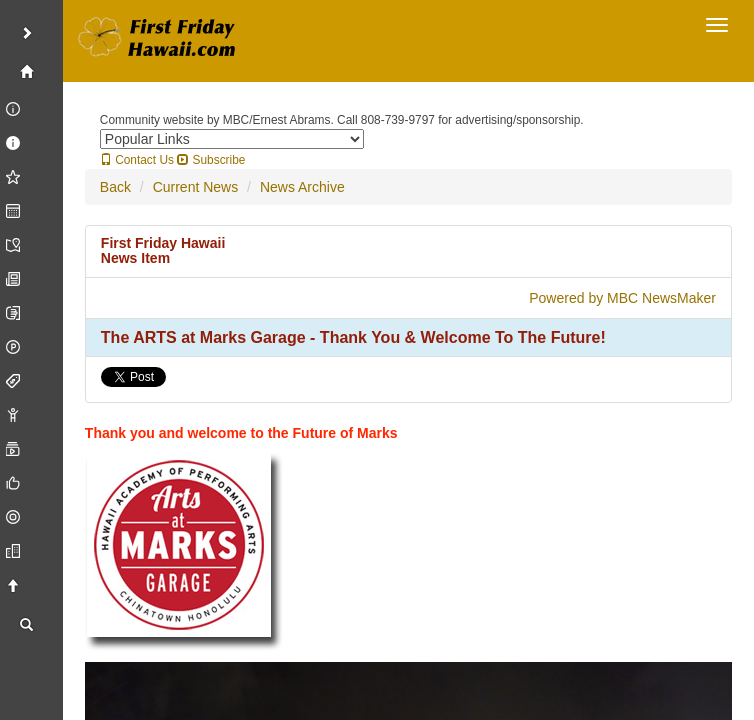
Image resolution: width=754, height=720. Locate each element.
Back (115, 187)
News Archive (302, 187)
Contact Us (137, 160)
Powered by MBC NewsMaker (622, 298)
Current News (196, 187)
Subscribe (211, 160)
